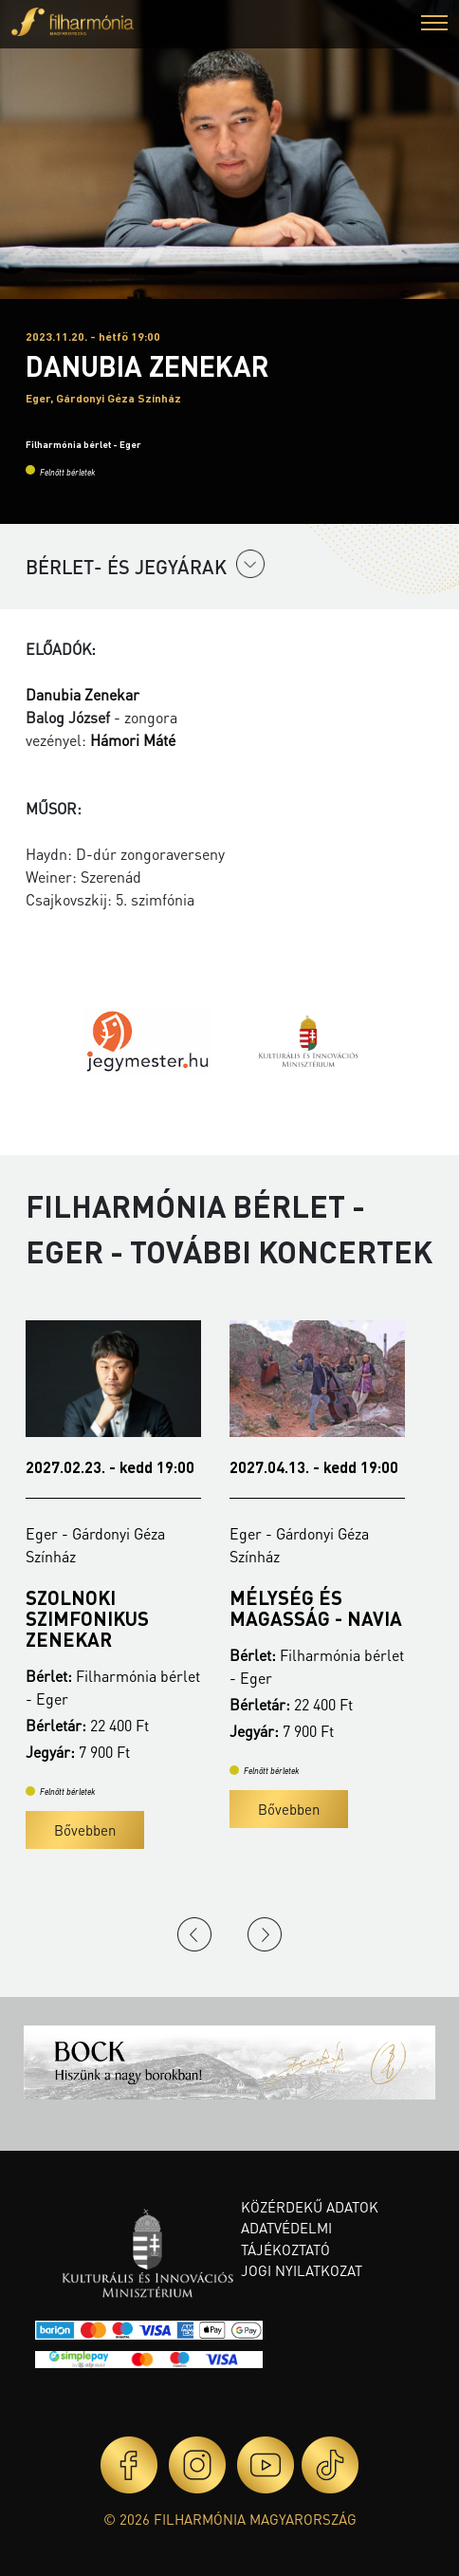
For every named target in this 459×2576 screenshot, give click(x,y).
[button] (434, 25)
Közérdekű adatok (309, 2206)
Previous (194, 1934)
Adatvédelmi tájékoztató (286, 2238)
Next (265, 1934)
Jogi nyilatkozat (301, 2270)
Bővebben (85, 1829)
